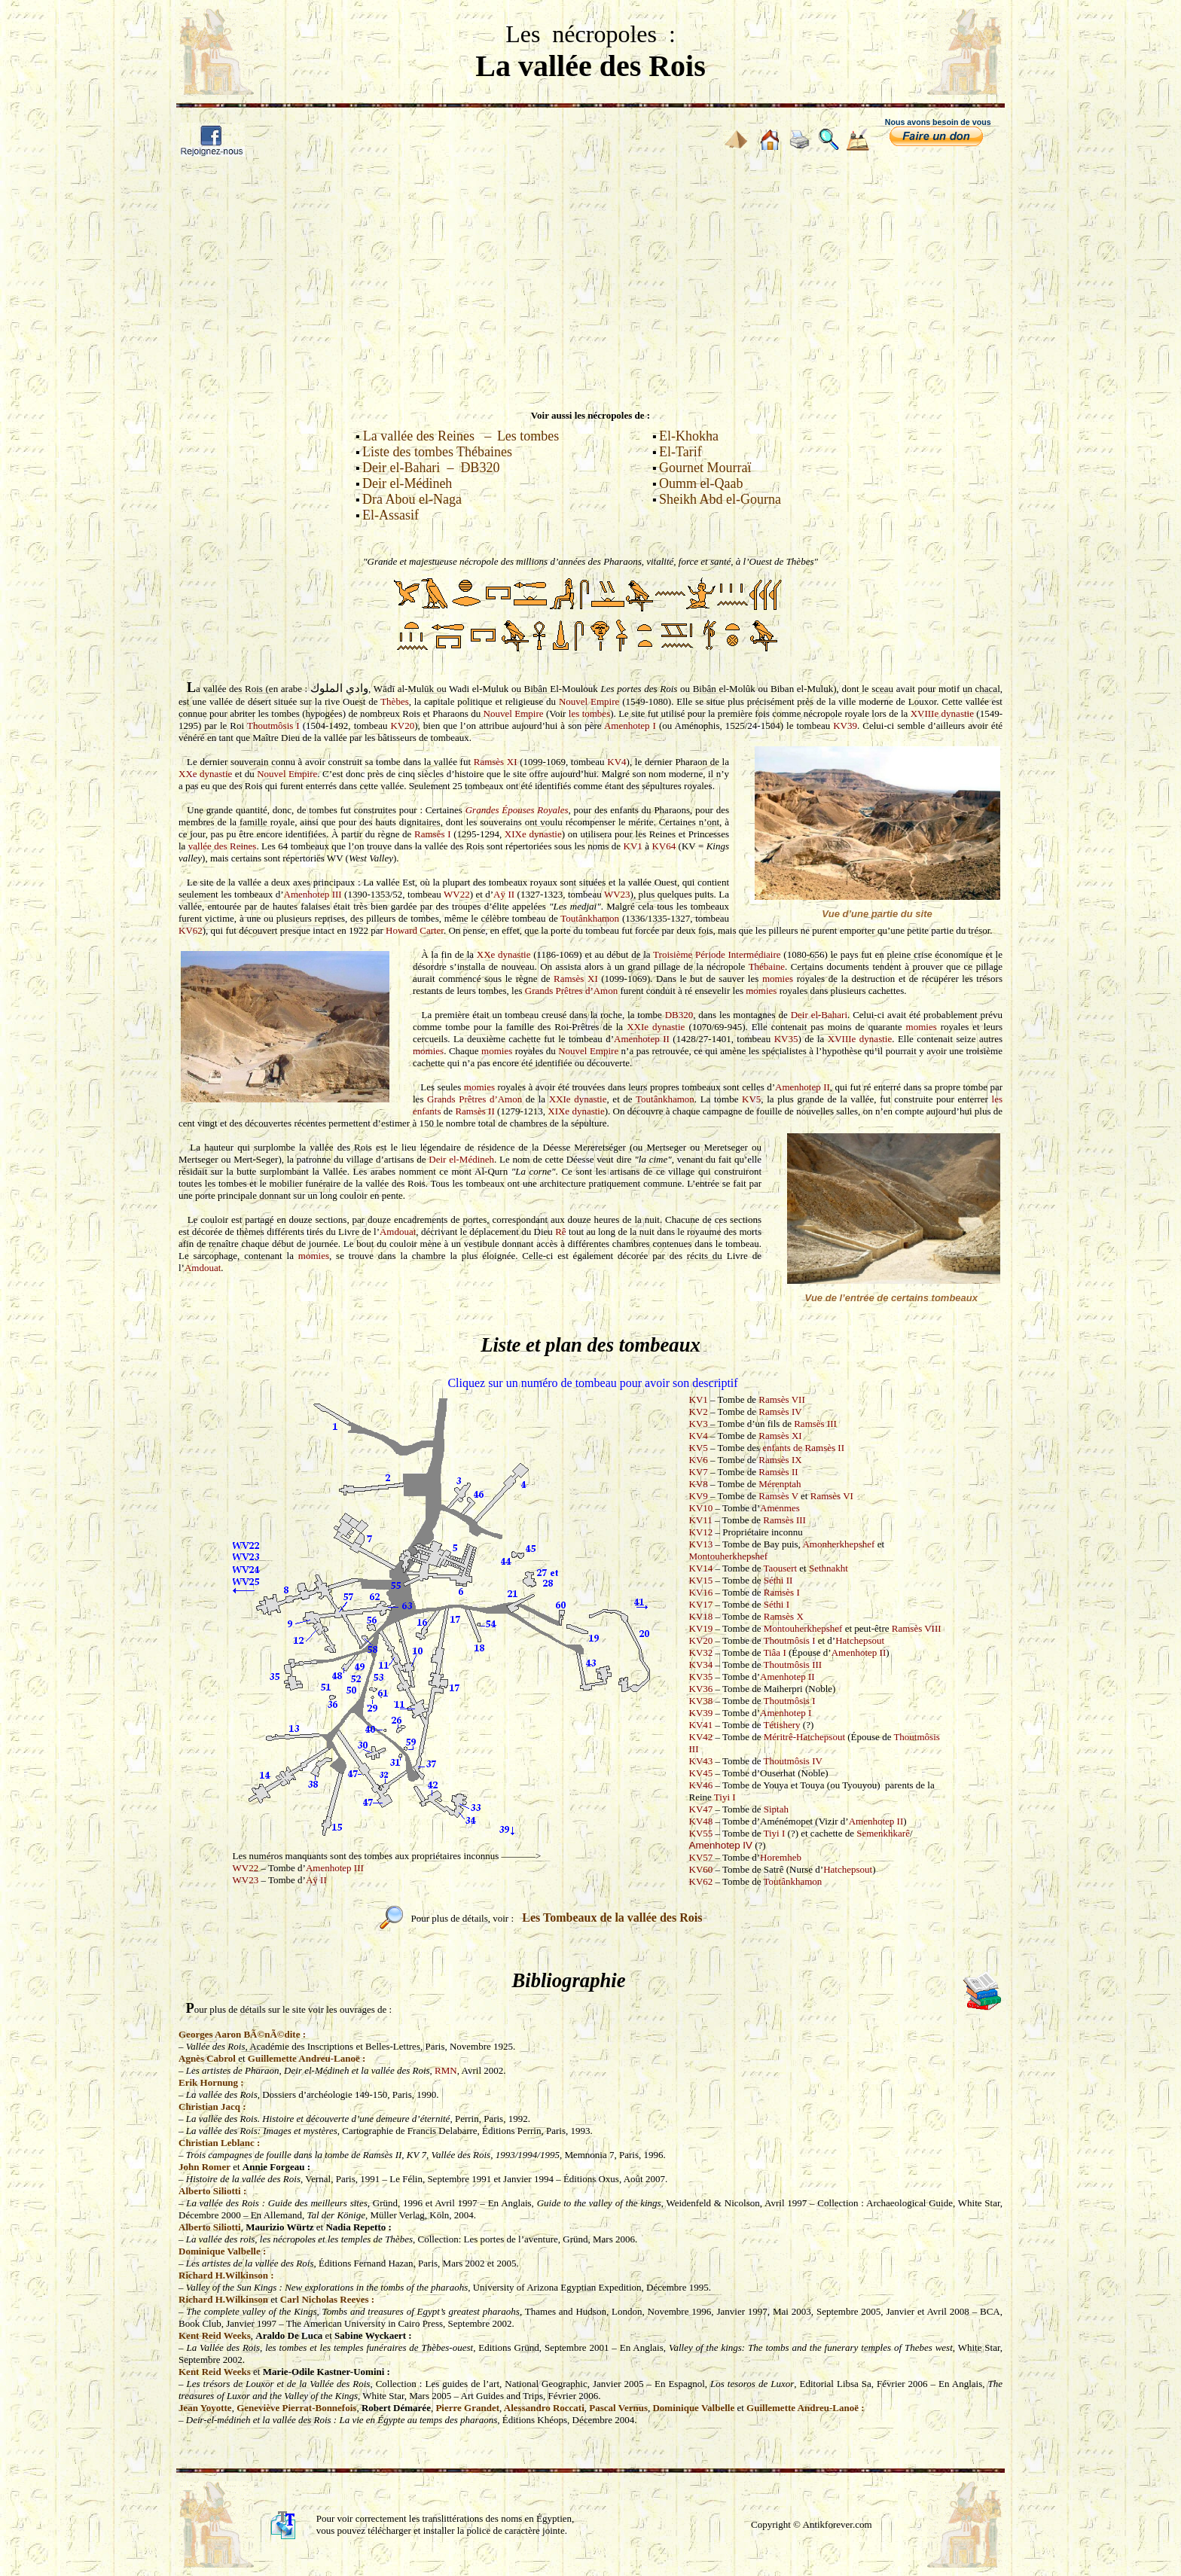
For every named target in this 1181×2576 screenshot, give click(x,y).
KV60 (701, 1869)
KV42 (701, 1736)
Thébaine (767, 966)
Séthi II (778, 1580)
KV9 (698, 1495)
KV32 (701, 1652)
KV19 (701, 1628)
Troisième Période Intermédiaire (716, 954)
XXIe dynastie (656, 1026)
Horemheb (780, 1857)
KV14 (701, 1568)
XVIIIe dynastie (942, 713)
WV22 (457, 894)
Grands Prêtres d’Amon (571, 990)
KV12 (701, 1532)
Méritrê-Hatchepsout (804, 1736)
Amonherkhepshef (838, 1544)
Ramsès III (815, 1423)
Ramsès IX (779, 1459)
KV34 (701, 1664)
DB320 (679, 1014)
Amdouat (398, 1231)
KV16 (701, 1592)
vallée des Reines (222, 846)
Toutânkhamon (589, 918)
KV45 (701, 1773)
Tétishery (782, 1724)
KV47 (701, 1809)
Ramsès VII (781, 1399)
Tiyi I (725, 1797)
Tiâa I (775, 1652)
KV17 (701, 1604)
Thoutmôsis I (273, 725)
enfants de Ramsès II (803, 1447)
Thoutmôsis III (793, 1664)
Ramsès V (778, 1495)
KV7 (698, 1471)
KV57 (701, 1857)
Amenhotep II (642, 1038)
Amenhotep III (313, 894)
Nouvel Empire (589, 701)
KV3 (698, 1423)
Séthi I (776, 1604)
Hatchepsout (859, 1640)
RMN (446, 2070)
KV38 (701, 1700)
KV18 (701, 1616)
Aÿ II (503, 894)
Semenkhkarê (883, 1833)
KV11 (701, 1520)
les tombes (589, 713)
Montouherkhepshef (728, 1556)
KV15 (701, 1580)
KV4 (616, 761)
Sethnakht (828, 1568)
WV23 (617, 894)
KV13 (701, 1544)
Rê (560, 1231)
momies (777, 978)
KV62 (191, 930)
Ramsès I (432, 834)
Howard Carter (415, 930)
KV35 (786, 1038)
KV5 (751, 1099)
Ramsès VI (831, 1495)
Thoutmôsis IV (793, 1761)
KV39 (845, 725)
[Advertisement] (590, 278)
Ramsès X (784, 1616)
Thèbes (394, 701)
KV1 (633, 846)
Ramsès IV (779, 1411)
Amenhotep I (630, 725)
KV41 (701, 1724)
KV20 (402, 725)
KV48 (701, 1821)
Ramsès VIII (916, 1628)
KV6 (698, 1459)
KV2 (698, 1411)
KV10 (701, 1508)
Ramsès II (474, 1111)
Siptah (776, 1809)
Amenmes (780, 1508)
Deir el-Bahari (819, 1014)
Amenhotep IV (720, 1845)
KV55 (701, 1833)
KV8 (698, 1483)
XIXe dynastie (533, 834)
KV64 (664, 846)
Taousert (781, 1568)
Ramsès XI (495, 761)
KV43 (701, 1761)
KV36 (701, 1688)
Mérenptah (779, 1483)
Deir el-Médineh (461, 1159)
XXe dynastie (205, 773)
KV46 (701, 1785)
